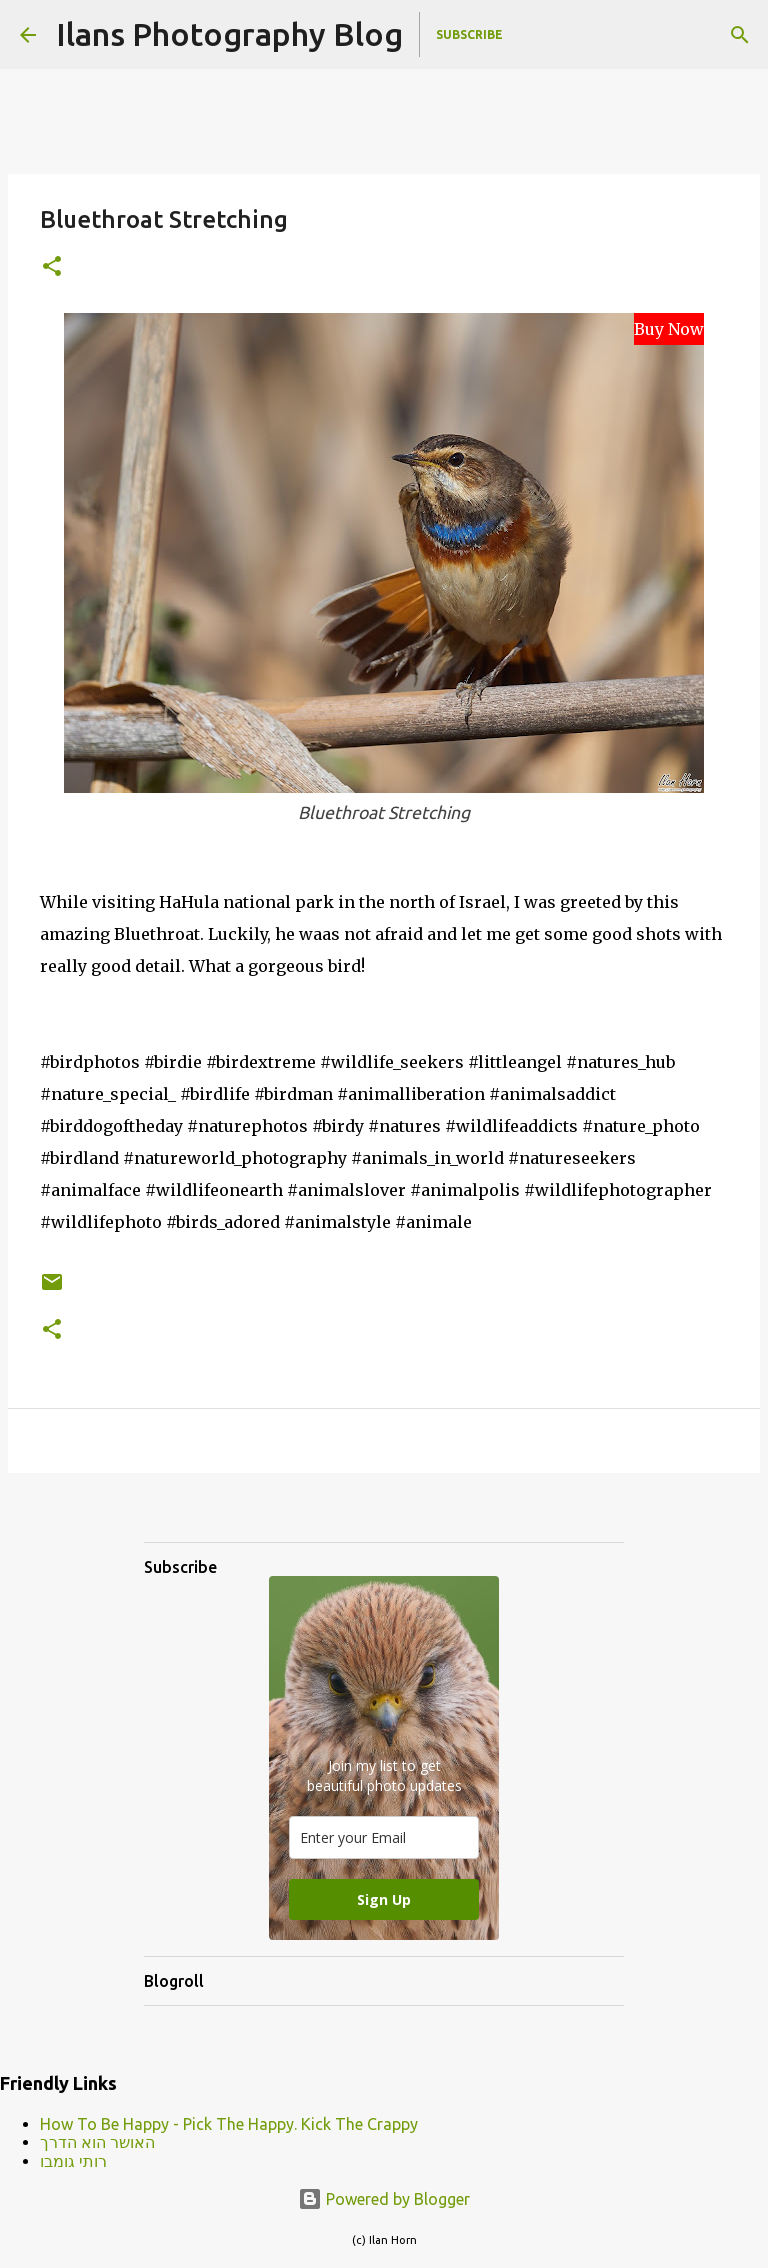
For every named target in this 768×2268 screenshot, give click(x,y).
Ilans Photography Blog (229, 34)
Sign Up (384, 1899)
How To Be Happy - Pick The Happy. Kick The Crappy (229, 2124)
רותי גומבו (73, 2161)
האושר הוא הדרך (97, 2142)
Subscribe (469, 34)
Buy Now (669, 329)
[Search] (740, 35)
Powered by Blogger (384, 2199)
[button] (52, 267)
